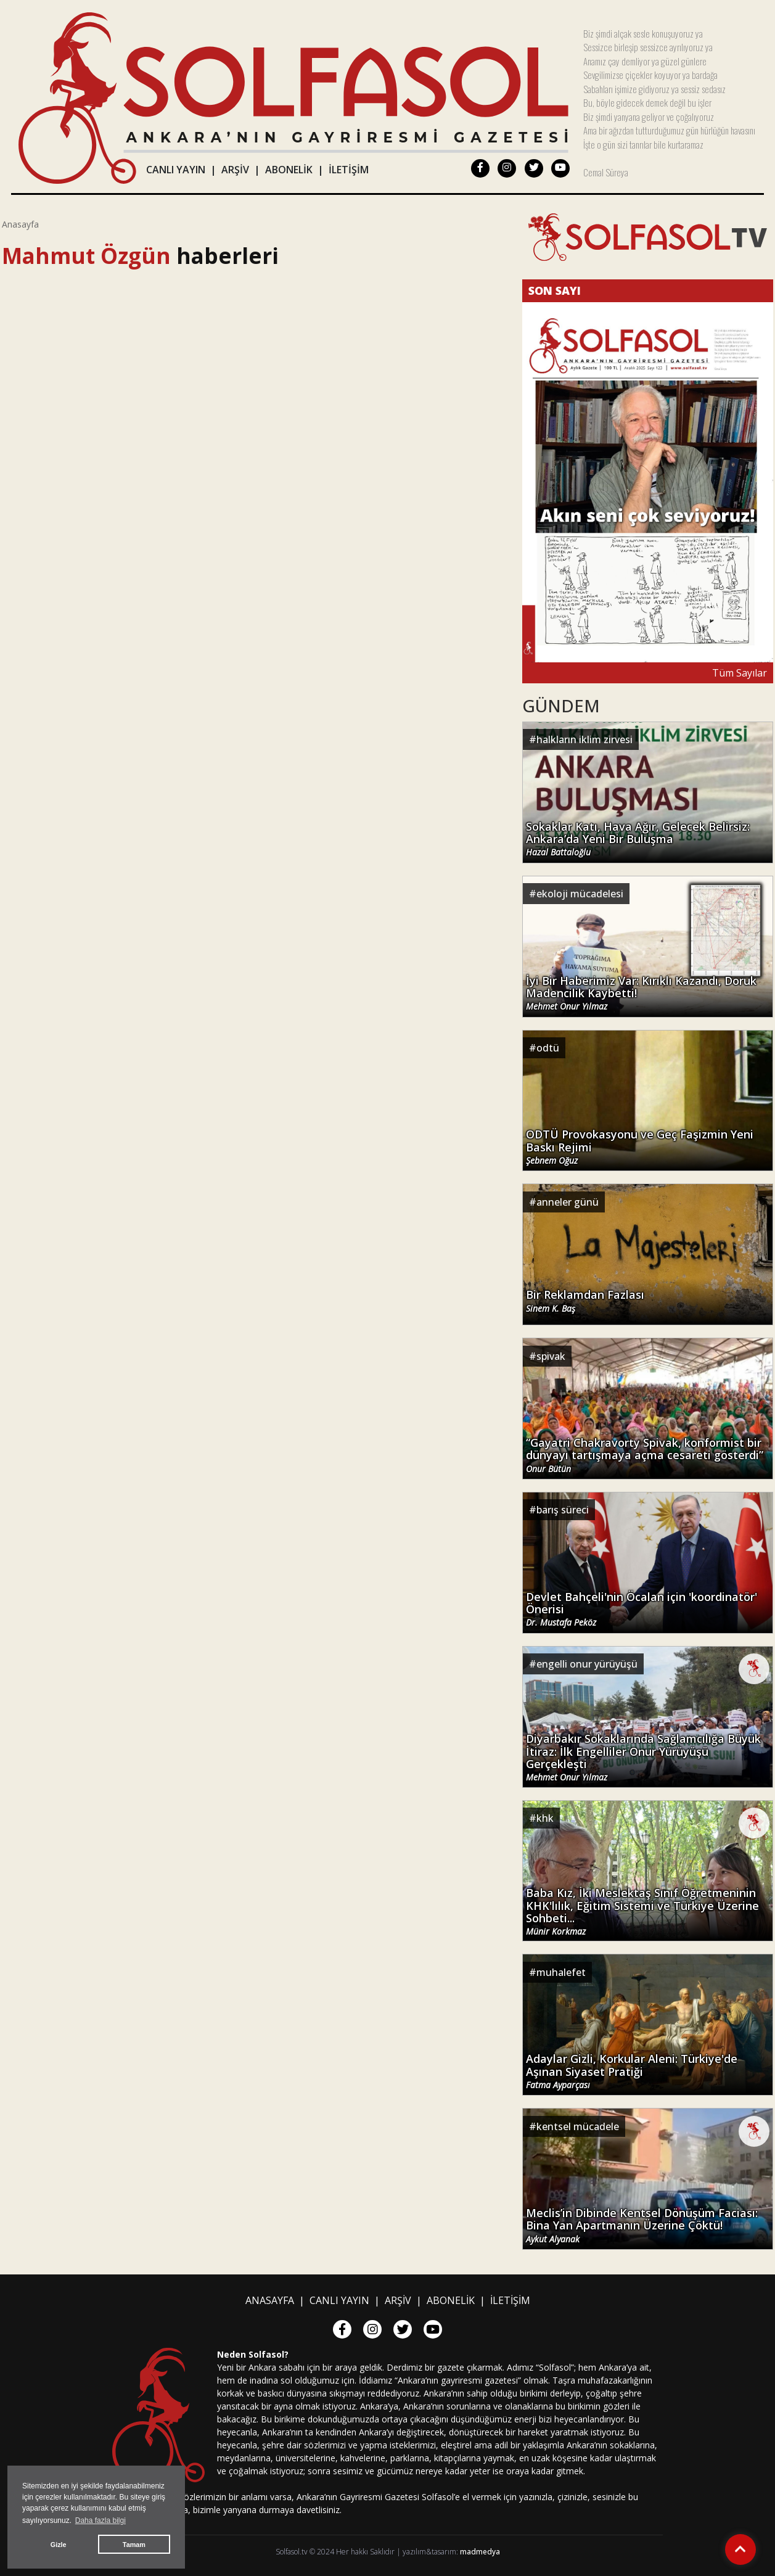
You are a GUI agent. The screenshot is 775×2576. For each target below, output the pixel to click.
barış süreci (562, 1509)
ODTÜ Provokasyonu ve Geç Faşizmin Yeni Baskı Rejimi (639, 1145)
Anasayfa (20, 224)
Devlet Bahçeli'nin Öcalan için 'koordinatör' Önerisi (641, 1608)
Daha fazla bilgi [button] (100, 2520)
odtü (547, 1048)
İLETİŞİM (349, 169)
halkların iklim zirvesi (584, 739)
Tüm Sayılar (739, 673)
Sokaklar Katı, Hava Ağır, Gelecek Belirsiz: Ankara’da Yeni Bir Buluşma (638, 838)
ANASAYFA (269, 2300)
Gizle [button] (59, 2544)
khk (545, 1818)
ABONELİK (289, 169)
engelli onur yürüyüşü (587, 1664)
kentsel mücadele (577, 2126)
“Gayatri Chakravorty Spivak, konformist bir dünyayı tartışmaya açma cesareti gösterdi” (644, 1454)
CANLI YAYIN (175, 169)
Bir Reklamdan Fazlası (585, 1301)
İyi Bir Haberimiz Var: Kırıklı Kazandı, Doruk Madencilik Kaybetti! (641, 992)
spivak (550, 1356)
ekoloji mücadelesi (579, 893)
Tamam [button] (134, 2544)
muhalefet (561, 1972)
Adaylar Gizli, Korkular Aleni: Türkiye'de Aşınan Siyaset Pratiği (631, 2070)
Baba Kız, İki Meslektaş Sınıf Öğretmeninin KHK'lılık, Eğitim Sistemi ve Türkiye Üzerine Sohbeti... (642, 1909)
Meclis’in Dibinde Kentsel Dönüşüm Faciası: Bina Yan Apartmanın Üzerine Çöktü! (642, 2224)
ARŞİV (235, 169)
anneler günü (567, 1202)
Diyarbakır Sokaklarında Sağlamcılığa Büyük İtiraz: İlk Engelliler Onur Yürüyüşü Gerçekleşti (643, 1756)
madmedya (480, 2551)
